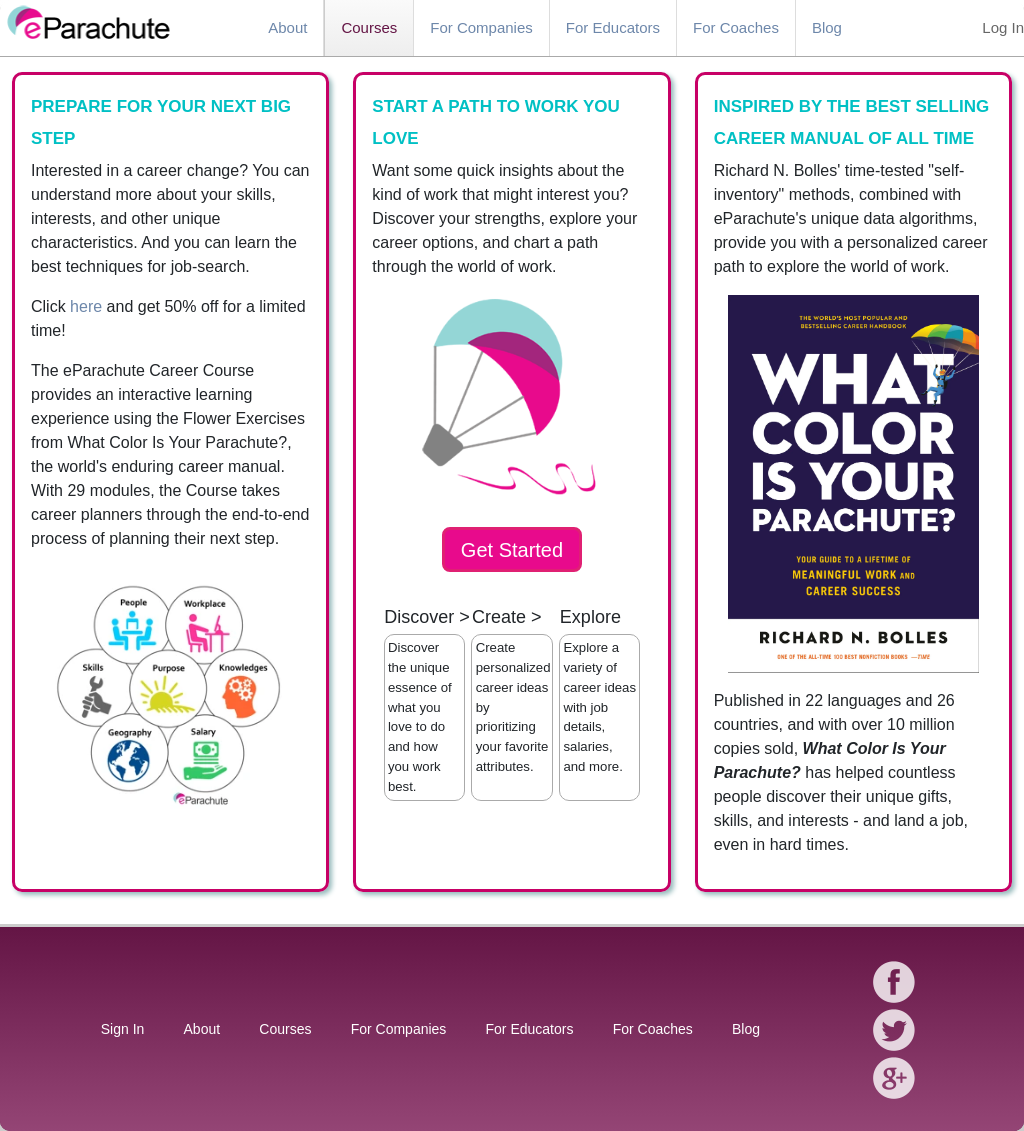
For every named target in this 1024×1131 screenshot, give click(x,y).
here (86, 306)
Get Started (512, 550)
